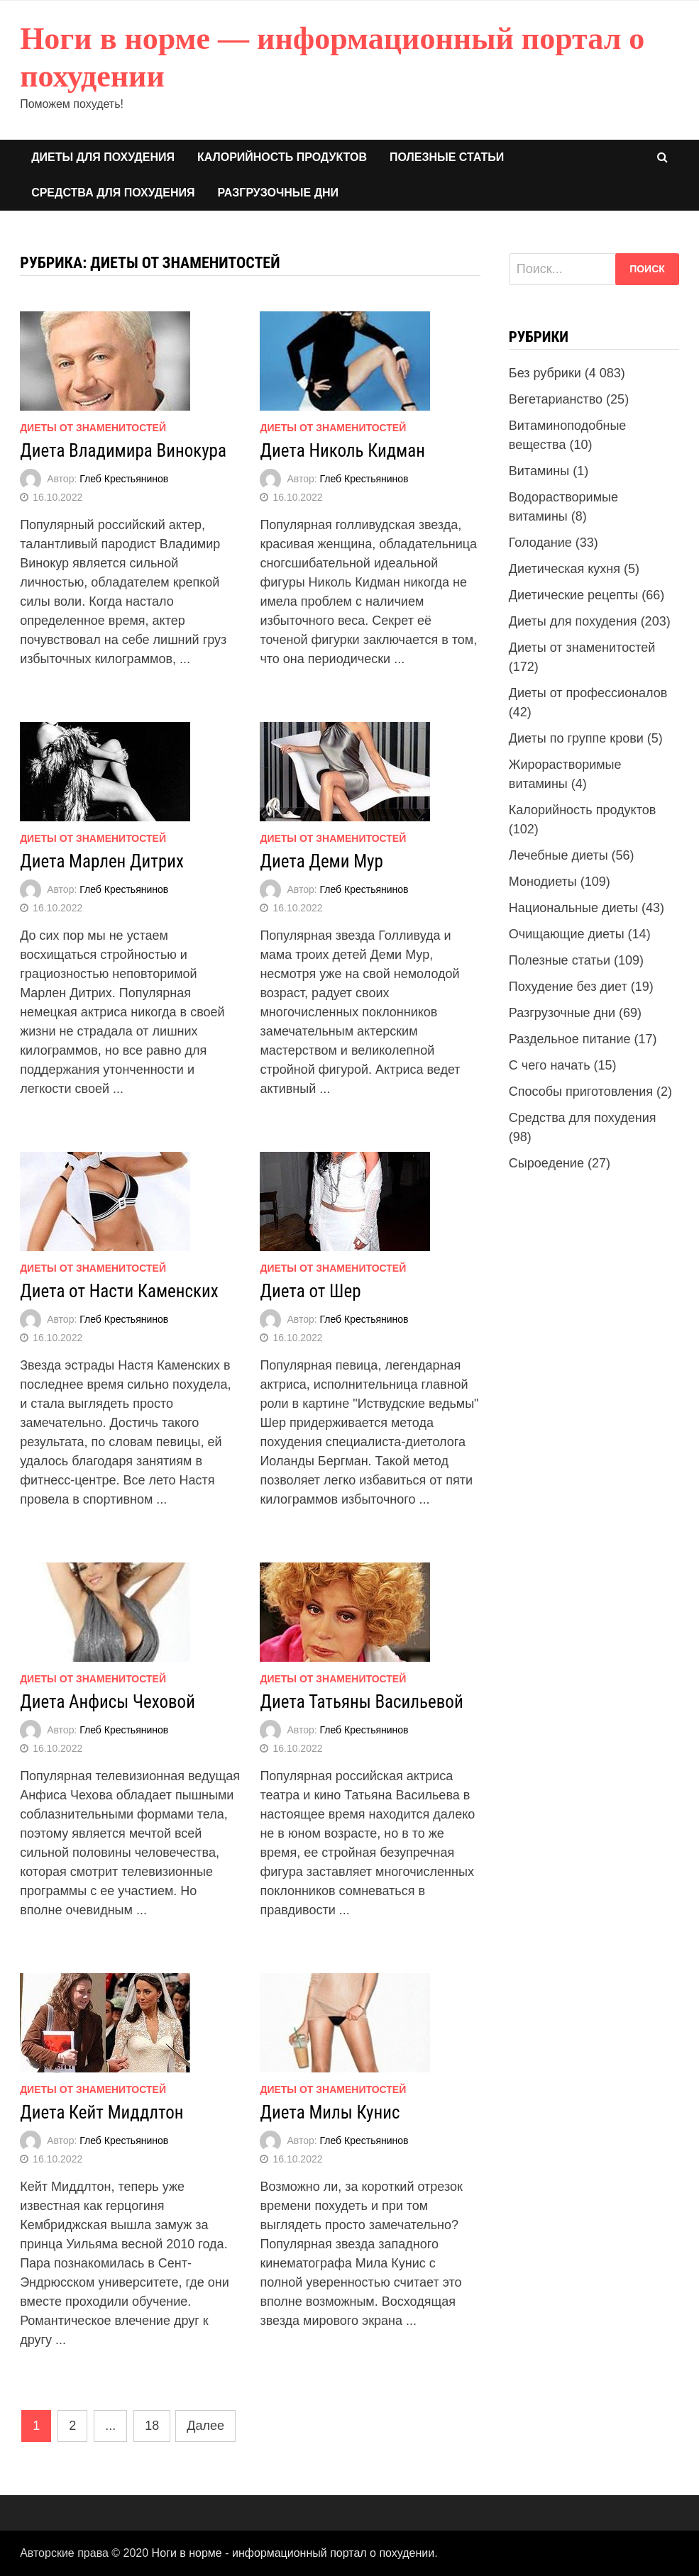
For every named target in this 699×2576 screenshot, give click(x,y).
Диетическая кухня (564, 569)
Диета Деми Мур (321, 861)
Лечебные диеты (558, 855)
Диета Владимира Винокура (123, 450)
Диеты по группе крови (576, 738)
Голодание (540, 542)
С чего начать (549, 1065)
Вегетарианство (555, 399)
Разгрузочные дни (278, 193)
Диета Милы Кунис (330, 2112)
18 (152, 2426)
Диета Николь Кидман (342, 450)
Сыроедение (546, 1163)
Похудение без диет (568, 986)
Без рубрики (545, 373)
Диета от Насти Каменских (119, 1291)
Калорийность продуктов (282, 157)
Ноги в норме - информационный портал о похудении (293, 2553)
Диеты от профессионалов (588, 693)
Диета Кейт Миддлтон (101, 2112)
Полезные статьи (447, 157)
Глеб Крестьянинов (123, 478)
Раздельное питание (570, 1039)
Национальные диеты (573, 908)
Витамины (539, 471)
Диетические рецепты (573, 595)
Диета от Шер (310, 1291)
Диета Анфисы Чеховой (107, 1702)
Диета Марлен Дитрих (102, 861)
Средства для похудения (112, 193)
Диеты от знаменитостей (93, 427)
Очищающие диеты (566, 934)
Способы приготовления (581, 1091)
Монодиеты (543, 882)
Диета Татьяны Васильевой (361, 1702)
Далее (205, 2426)
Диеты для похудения (103, 157)
